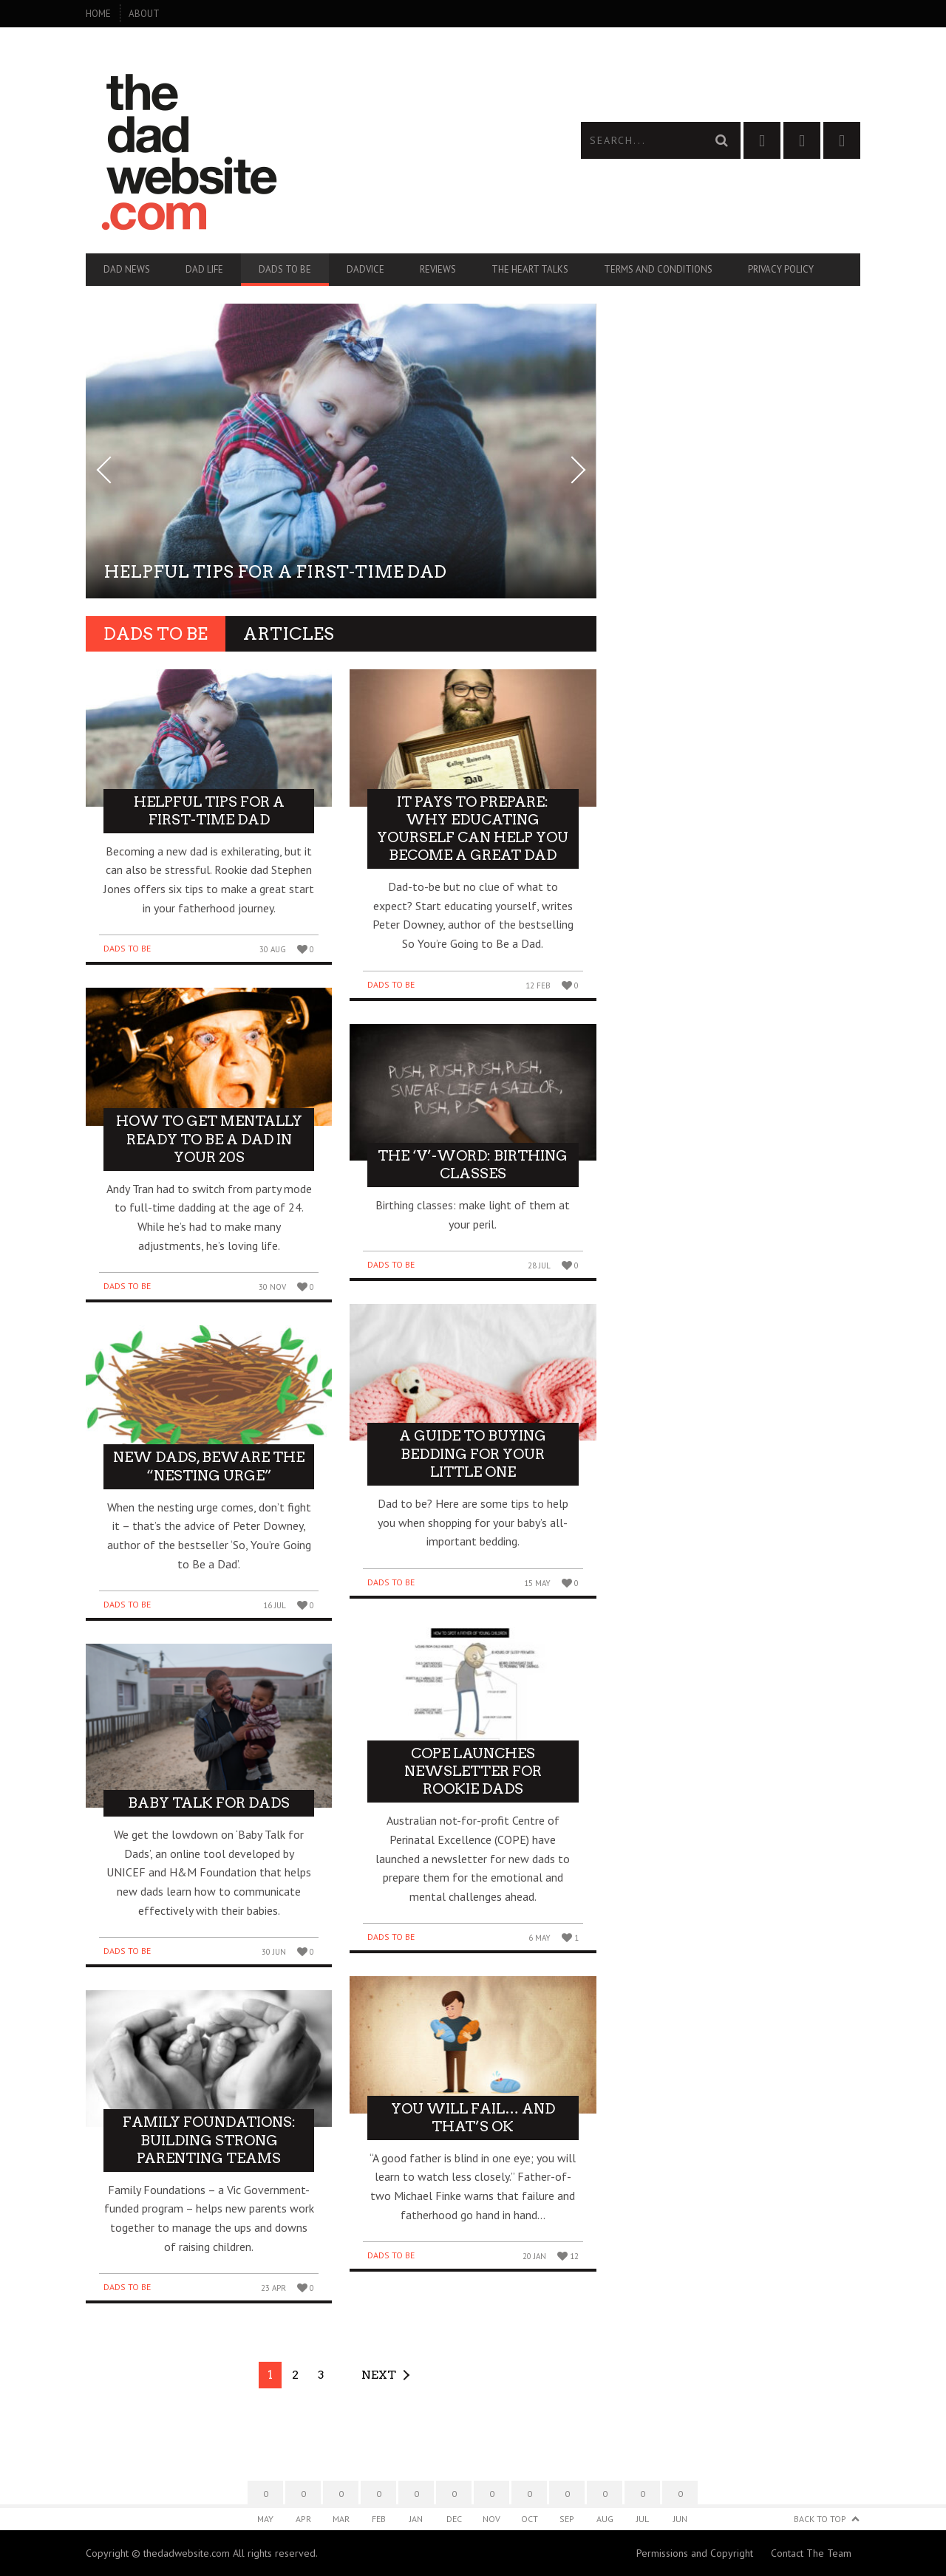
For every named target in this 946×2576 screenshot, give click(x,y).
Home (98, 13)
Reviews (438, 269)
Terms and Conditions (658, 269)
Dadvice (365, 269)
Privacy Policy (781, 269)
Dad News (126, 269)
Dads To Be (285, 269)
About (144, 13)
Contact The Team (811, 2553)
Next (378, 2375)
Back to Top (820, 2518)
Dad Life (204, 269)
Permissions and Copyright (694, 2553)
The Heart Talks (529, 269)
